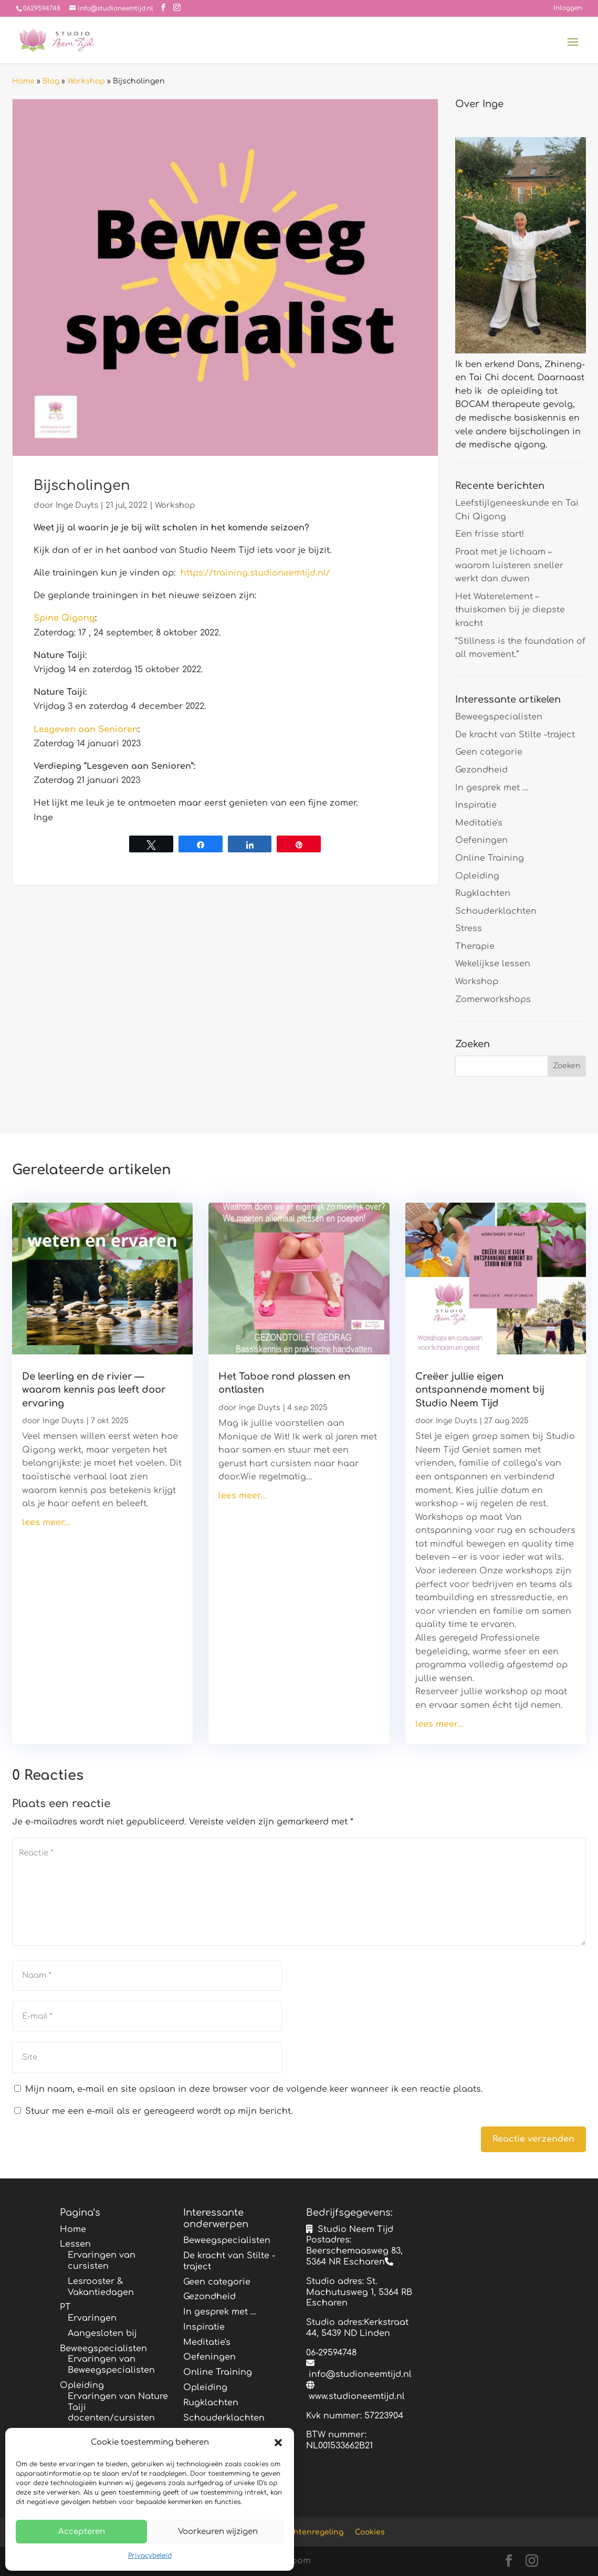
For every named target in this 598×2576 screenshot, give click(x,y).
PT (65, 2307)
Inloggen (567, 8)
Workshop (86, 81)
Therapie (475, 946)
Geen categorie (488, 752)
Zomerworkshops (493, 999)
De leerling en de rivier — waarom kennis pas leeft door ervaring (94, 1389)
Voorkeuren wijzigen (218, 2531)
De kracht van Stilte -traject (515, 734)
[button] (278, 2442)
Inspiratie (476, 805)
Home (23, 81)
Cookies (370, 2532)
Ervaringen (92, 2318)
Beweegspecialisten (498, 717)
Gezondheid (481, 770)
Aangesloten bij (102, 2333)
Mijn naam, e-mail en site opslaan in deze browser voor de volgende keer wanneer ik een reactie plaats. (254, 2089)
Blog (51, 81)
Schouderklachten (496, 911)
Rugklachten (482, 893)
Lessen (75, 2244)
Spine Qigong (64, 618)
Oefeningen (481, 840)
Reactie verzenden (533, 2139)
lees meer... (46, 1522)
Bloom (296, 2560)
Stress (468, 928)
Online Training (489, 858)
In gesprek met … (491, 787)
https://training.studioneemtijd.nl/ (255, 573)
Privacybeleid (150, 2555)
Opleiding (477, 876)
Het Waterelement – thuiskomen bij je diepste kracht (510, 610)
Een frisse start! (489, 534)
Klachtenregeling (310, 2532)
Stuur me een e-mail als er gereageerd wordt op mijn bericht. (153, 2111)
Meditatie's (478, 823)
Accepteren (81, 2531)
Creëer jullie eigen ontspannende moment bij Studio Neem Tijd (479, 1389)
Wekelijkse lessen (492, 963)
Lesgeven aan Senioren (86, 729)
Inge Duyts (77, 505)
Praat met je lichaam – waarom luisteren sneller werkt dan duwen (509, 565)
